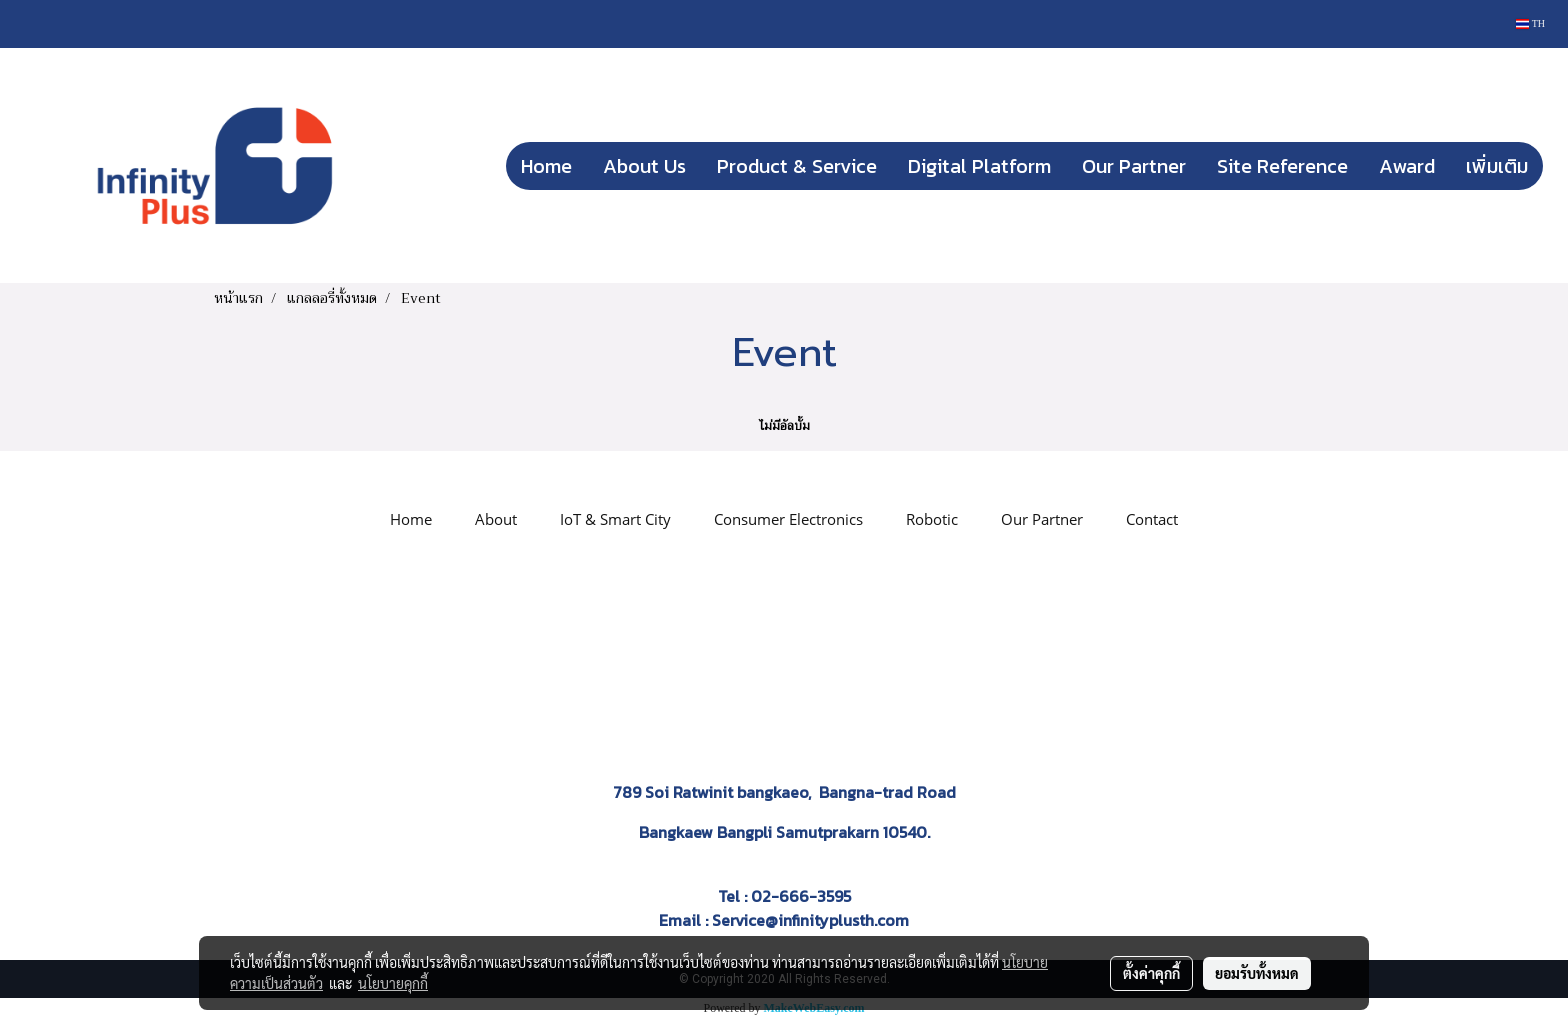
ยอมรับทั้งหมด (1257, 973)
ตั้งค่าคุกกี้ (1151, 973)
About (496, 519)
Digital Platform (979, 166)
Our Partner (1134, 166)
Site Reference (1282, 166)
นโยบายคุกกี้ (393, 983)
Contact (1152, 519)
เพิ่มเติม (1497, 166)
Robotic (932, 519)
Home (546, 166)
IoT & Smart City (615, 519)
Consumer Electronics (788, 519)
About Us (644, 166)
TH (1530, 23)
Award (1407, 166)
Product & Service (797, 166)
